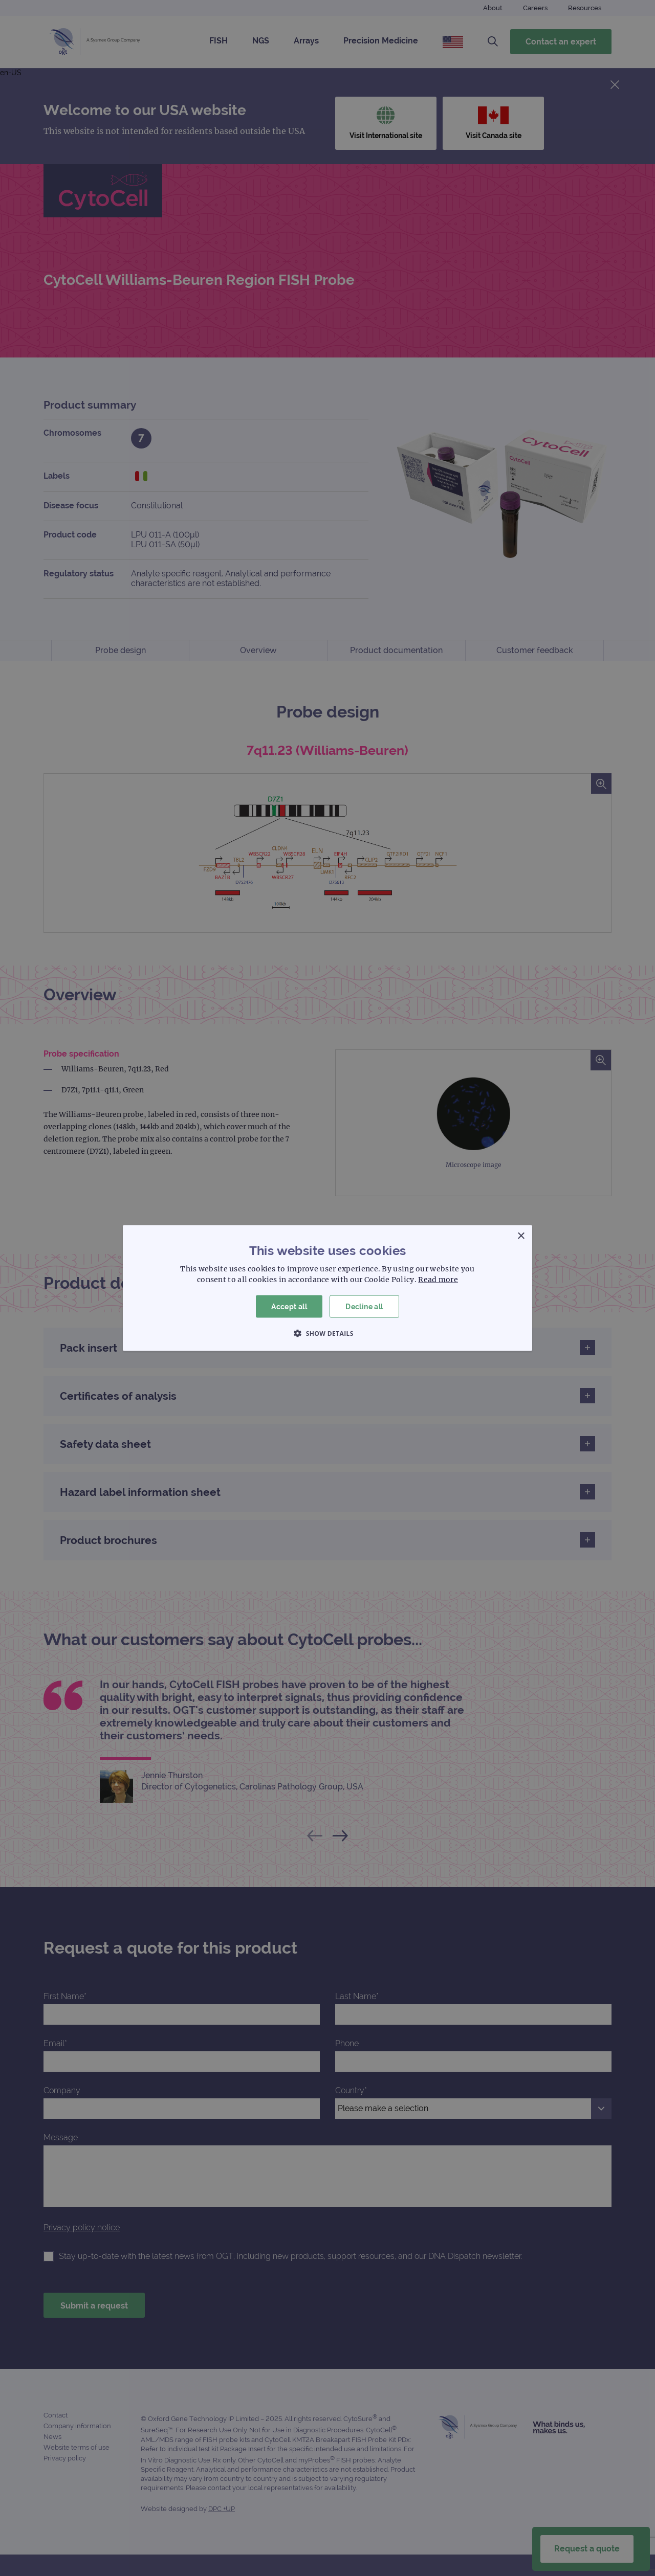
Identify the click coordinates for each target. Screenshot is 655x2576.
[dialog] (327, 1288)
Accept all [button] (289, 1306)
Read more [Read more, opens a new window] (438, 1279)
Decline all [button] (364, 1306)
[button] (327, 1333)
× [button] (521, 1236)
